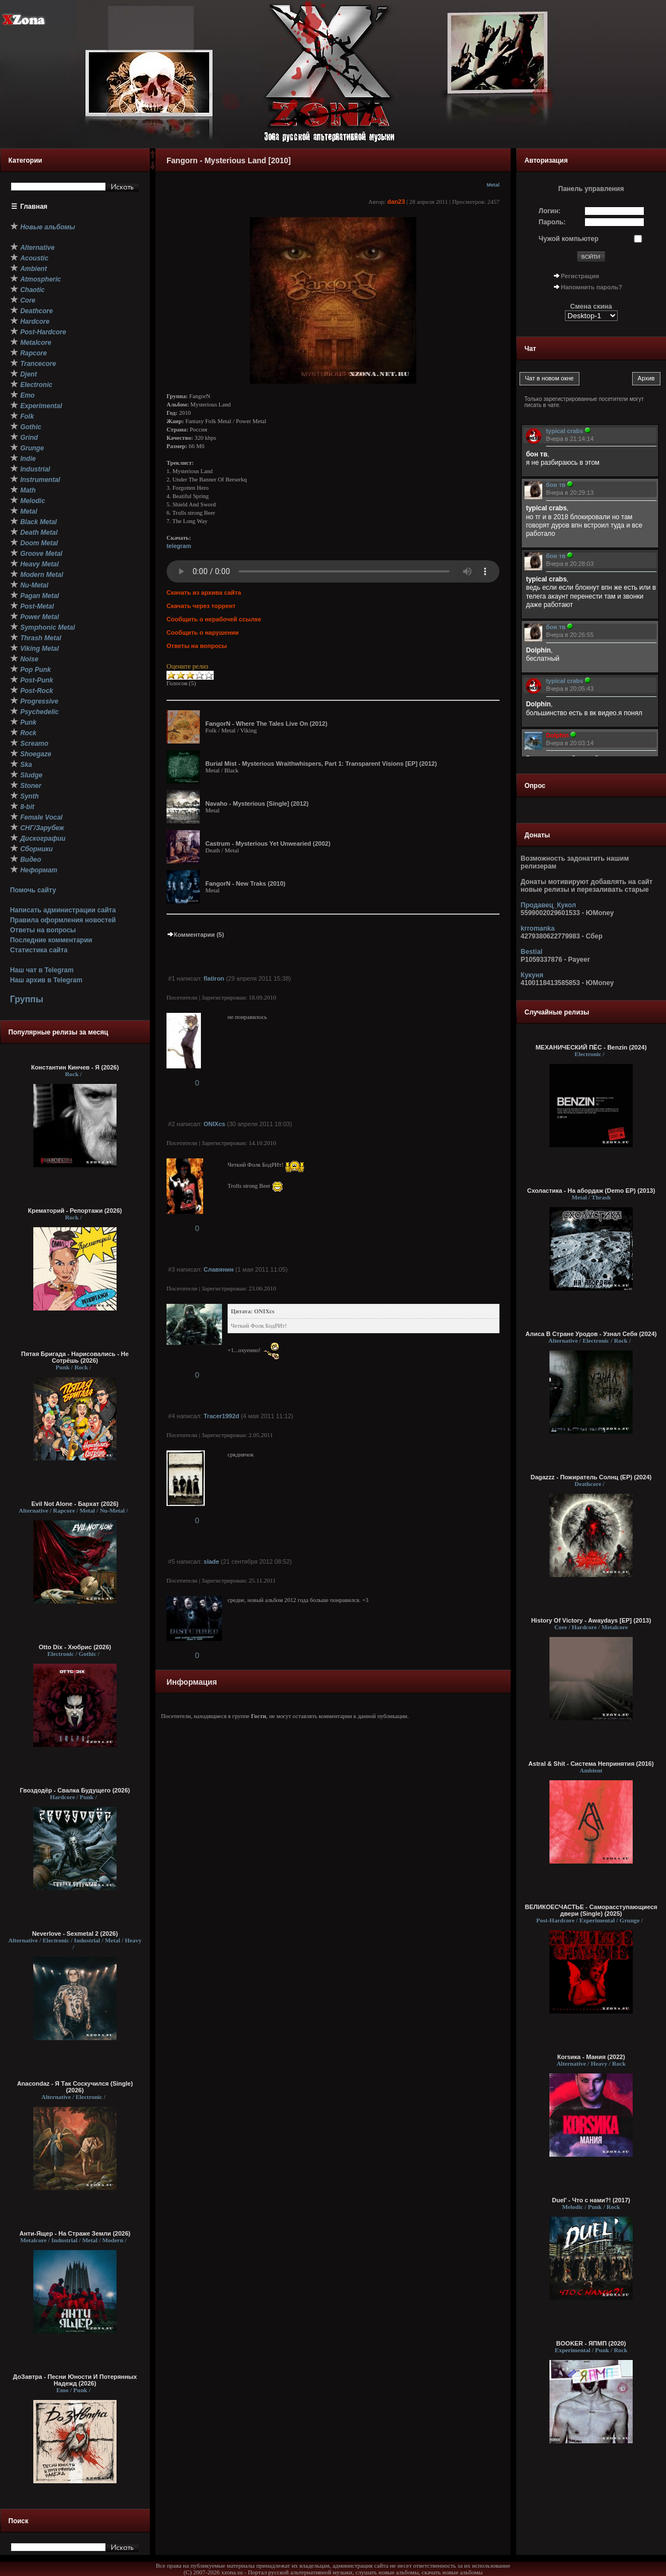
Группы (26, 999)
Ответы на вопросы (43, 930)
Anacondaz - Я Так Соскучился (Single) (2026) (75, 2086)
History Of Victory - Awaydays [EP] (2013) (591, 1620)
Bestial (531, 952)
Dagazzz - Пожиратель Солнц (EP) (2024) (591, 1477)
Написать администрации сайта (63, 910)
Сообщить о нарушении (203, 632)
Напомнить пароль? (591, 287)
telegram (179, 546)
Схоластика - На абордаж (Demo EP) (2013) (591, 1190)
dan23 (396, 201)
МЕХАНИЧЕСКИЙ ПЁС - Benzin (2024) (591, 1047)
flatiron (214, 978)
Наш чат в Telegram (42, 970)
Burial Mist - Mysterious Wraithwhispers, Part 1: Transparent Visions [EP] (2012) (321, 763)
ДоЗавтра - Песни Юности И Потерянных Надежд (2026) (75, 2380)
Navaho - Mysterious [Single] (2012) (257, 803)
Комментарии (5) (195, 934)
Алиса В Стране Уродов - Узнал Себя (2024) (591, 1333)
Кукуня (532, 975)
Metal (493, 185)
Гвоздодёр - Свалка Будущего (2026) (75, 1790)
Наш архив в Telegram (46, 980)
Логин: (550, 211)
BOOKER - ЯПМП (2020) (591, 2343)
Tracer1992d (221, 1416)
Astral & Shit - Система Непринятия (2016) (591, 1763)
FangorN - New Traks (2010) (245, 883)
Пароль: (552, 222)
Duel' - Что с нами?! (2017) (591, 2200)
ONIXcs (214, 1124)
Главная (34, 206)
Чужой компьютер (569, 239)
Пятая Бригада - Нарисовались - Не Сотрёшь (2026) (75, 1357)
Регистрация (580, 276)
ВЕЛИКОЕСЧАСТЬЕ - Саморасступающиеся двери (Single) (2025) (591, 1910)
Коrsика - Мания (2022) (591, 2056)
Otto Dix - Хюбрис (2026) (75, 1647)
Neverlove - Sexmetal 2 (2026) (75, 1933)
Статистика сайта (39, 950)
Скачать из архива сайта (204, 592)
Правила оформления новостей (63, 920)
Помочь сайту (33, 890)
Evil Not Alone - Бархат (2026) (74, 1503)
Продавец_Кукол (548, 905)
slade (211, 1561)
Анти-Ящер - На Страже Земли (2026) (74, 2233)
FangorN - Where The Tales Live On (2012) (266, 723)
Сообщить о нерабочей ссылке (214, 619)
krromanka (537, 928)
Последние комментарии (51, 940)
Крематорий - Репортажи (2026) (75, 1210)
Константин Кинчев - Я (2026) (75, 1067)
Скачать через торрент (201, 605)
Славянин (219, 1269)
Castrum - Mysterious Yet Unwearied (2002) (267, 843)
